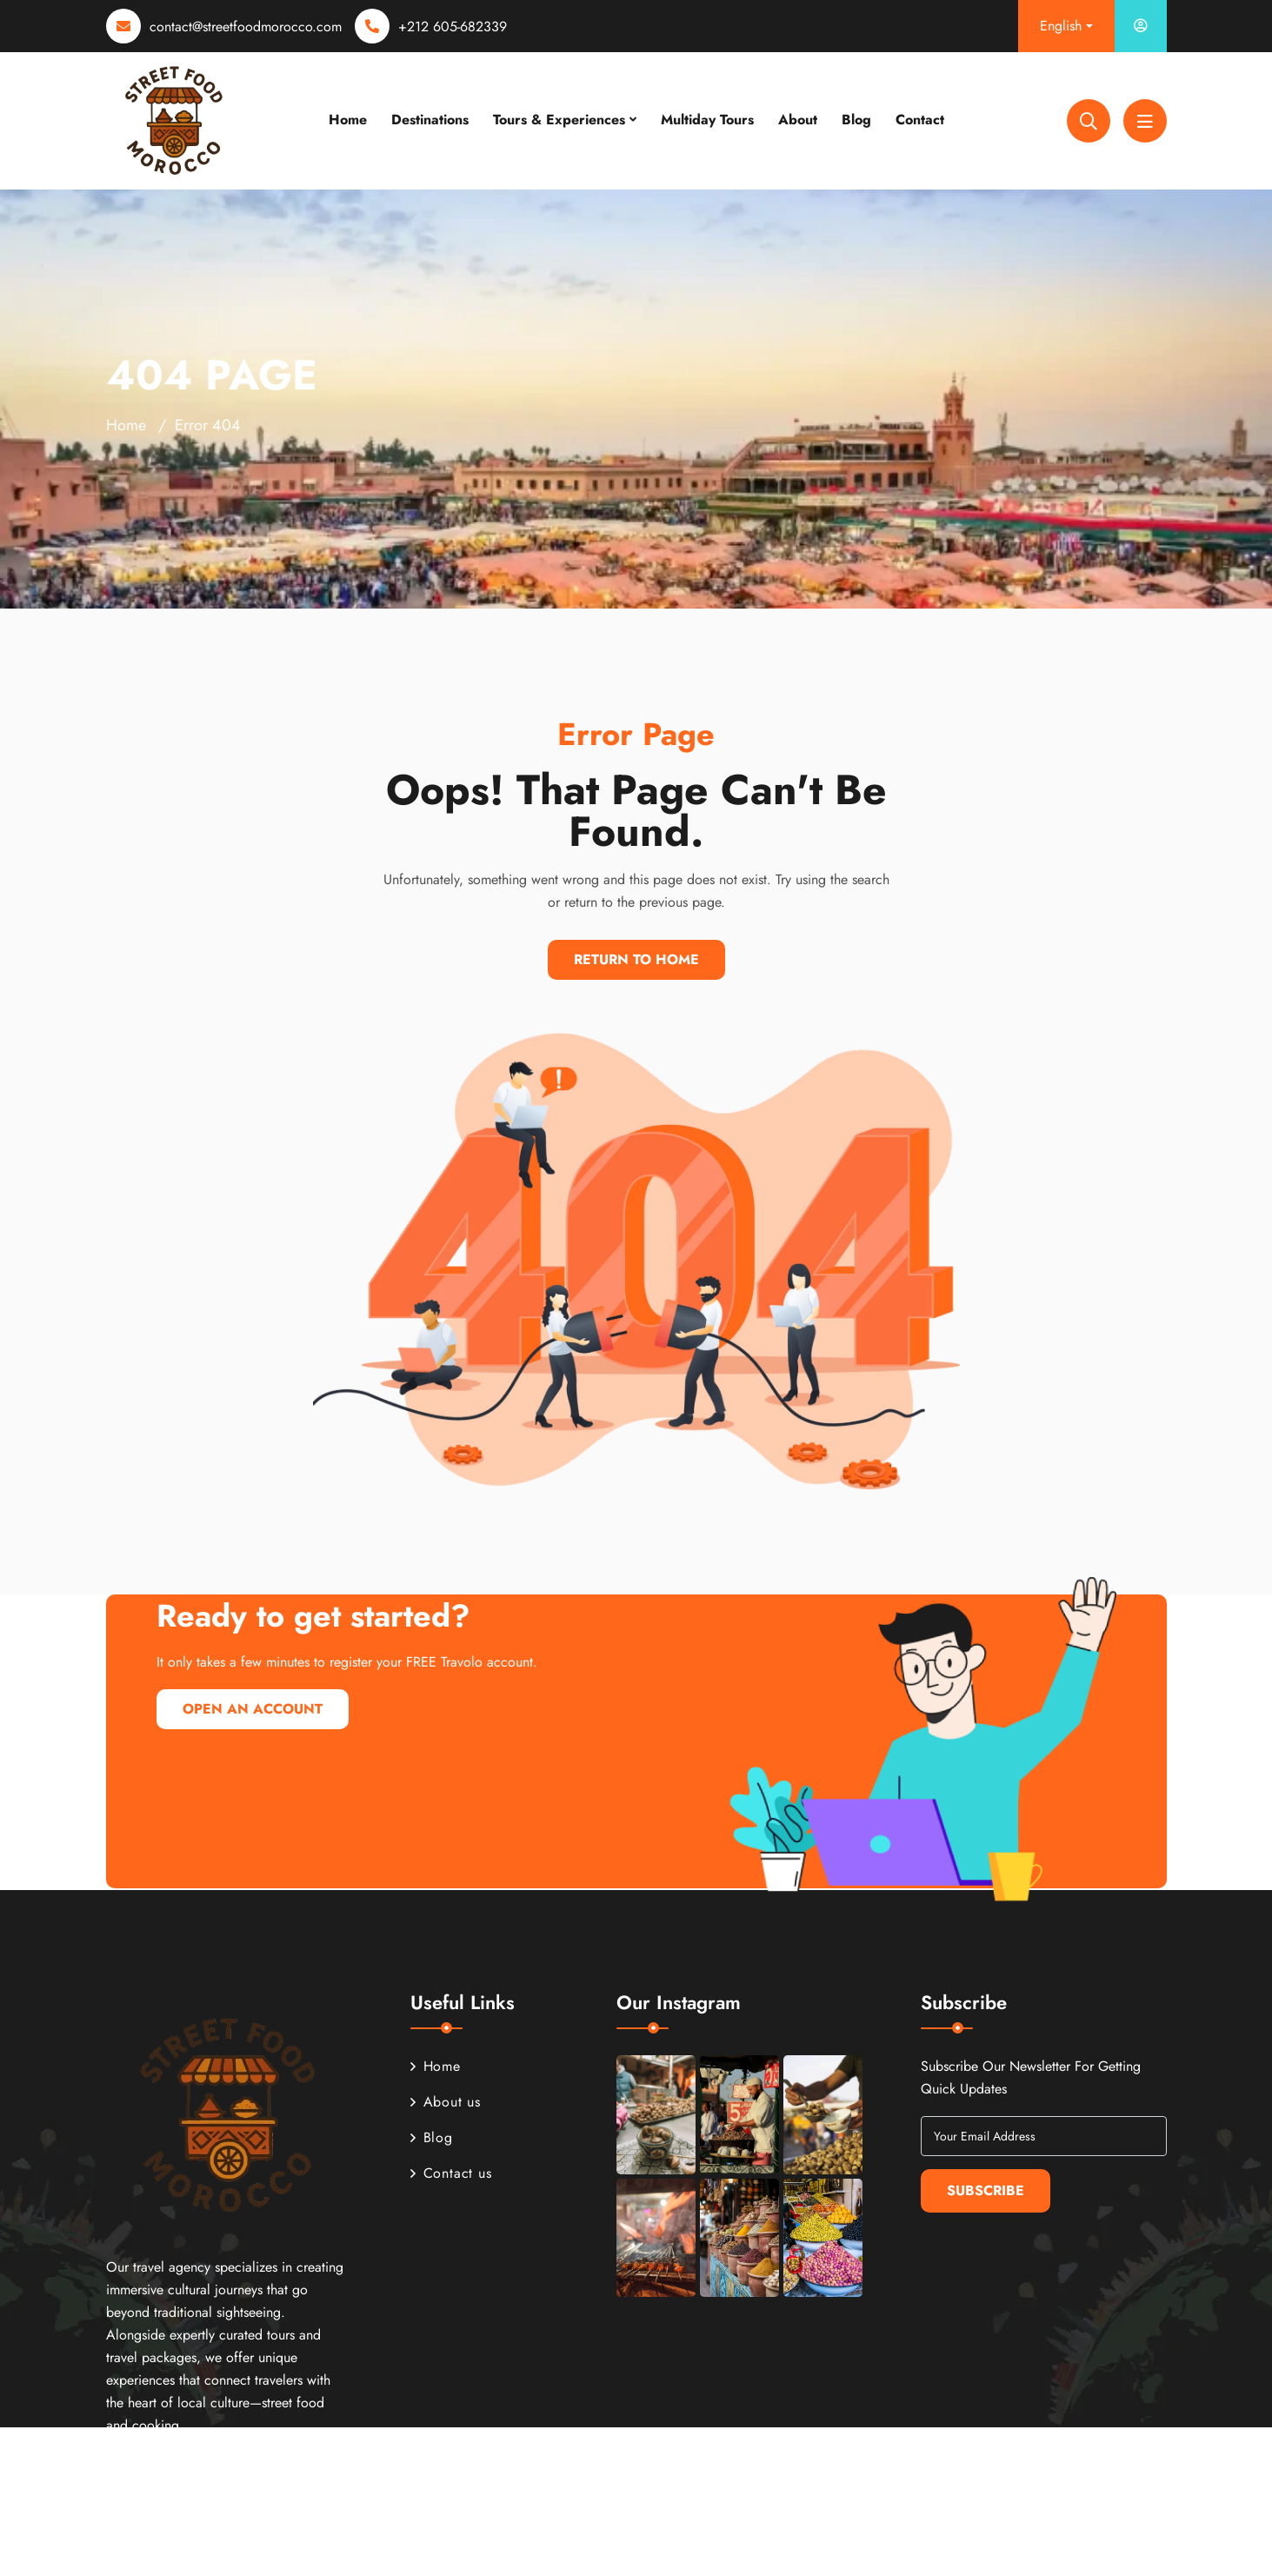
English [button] (1061, 26)
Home (348, 120)
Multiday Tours (707, 120)
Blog (856, 120)
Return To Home (636, 959)
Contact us (451, 2173)
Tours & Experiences (559, 120)
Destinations (430, 120)
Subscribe (985, 2190)
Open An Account (253, 1709)
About (797, 120)
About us (445, 2102)
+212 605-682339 (452, 27)
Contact (920, 120)
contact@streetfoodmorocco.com (246, 27)
